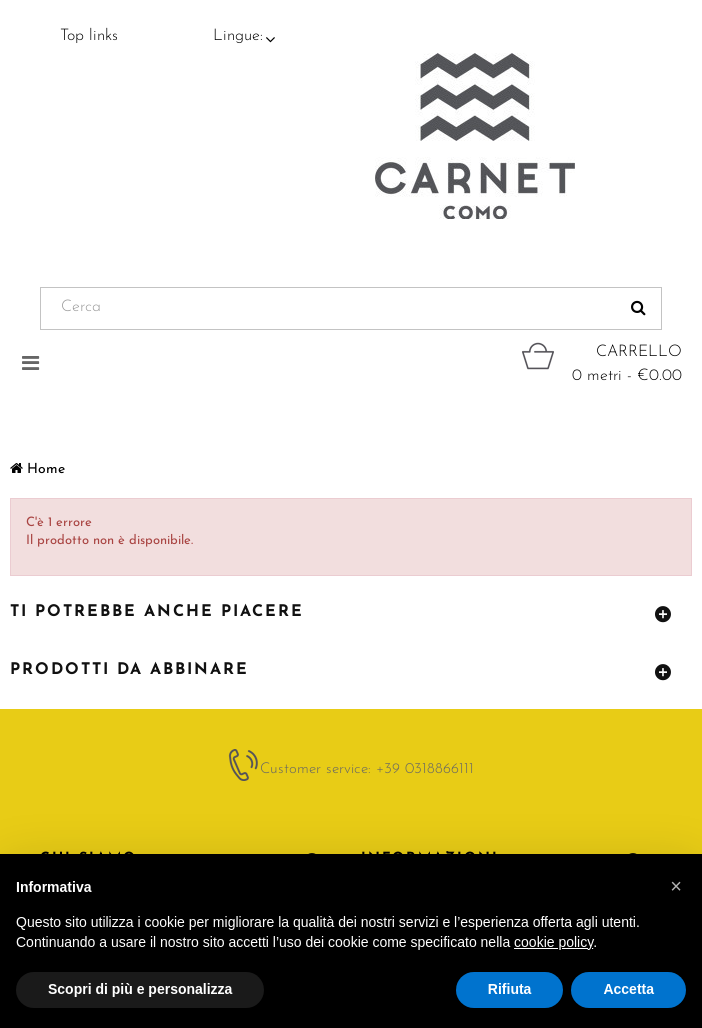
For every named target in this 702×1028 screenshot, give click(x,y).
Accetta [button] (628, 989)
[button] (676, 886)
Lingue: (238, 36)
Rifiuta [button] (510, 989)
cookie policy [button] (553, 942)
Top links (89, 36)
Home (37, 469)
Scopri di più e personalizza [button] (140, 989)
